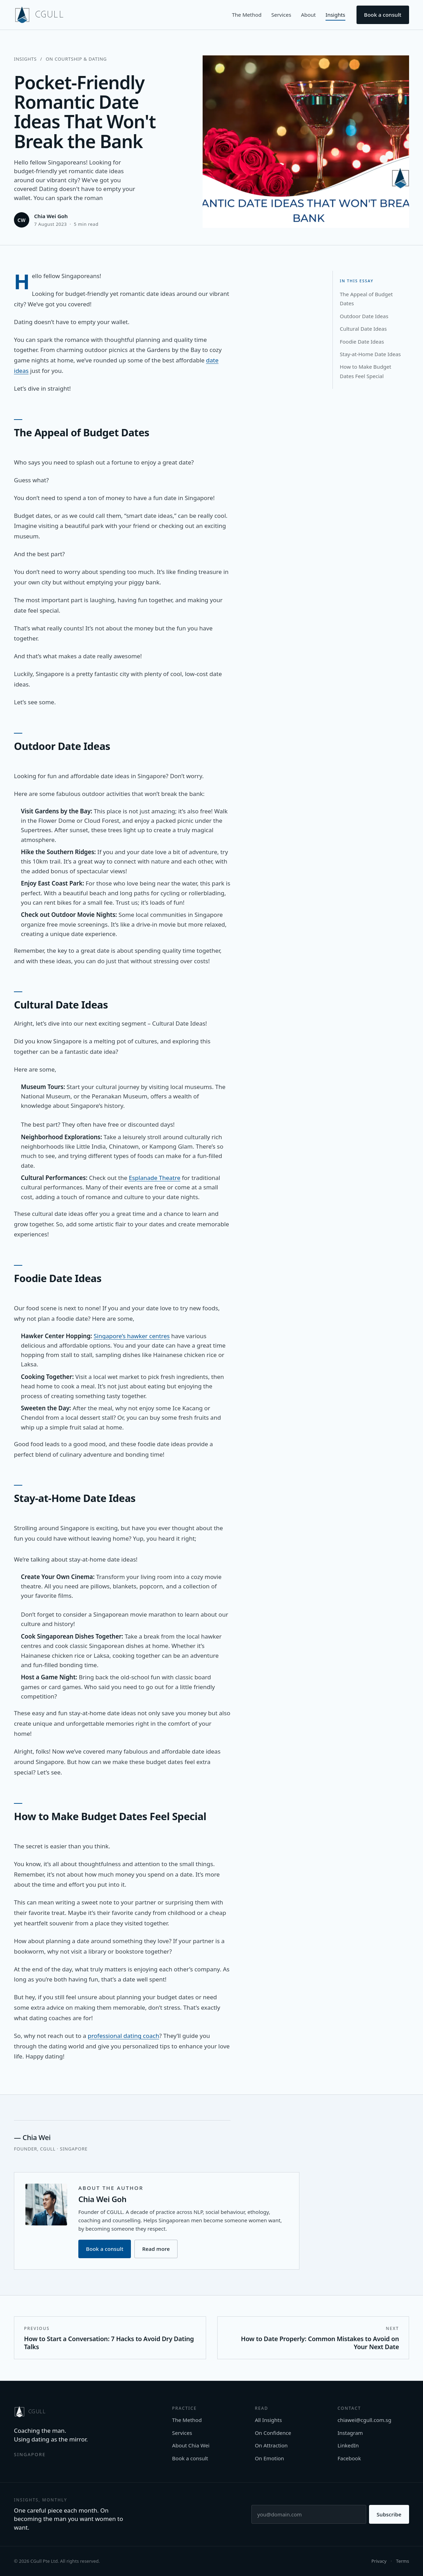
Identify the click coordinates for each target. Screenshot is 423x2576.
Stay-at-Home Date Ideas (370, 354)
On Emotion (269, 2458)
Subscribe (389, 2514)
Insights (335, 14)
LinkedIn (348, 2445)
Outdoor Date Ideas (364, 316)
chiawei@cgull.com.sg (364, 2419)
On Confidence (273, 2432)
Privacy (378, 2561)
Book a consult (382, 14)
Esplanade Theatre (154, 1178)
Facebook (349, 2458)
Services (281, 14)
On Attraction (271, 2445)
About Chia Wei (190, 2445)
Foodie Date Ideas (362, 341)
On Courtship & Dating (76, 59)
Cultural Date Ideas (363, 328)
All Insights (268, 2419)
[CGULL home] (39, 14)
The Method (246, 14)
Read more (156, 2249)
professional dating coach (123, 2036)
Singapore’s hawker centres (132, 1336)
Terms (402, 2561)
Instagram (350, 2432)
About (308, 14)
